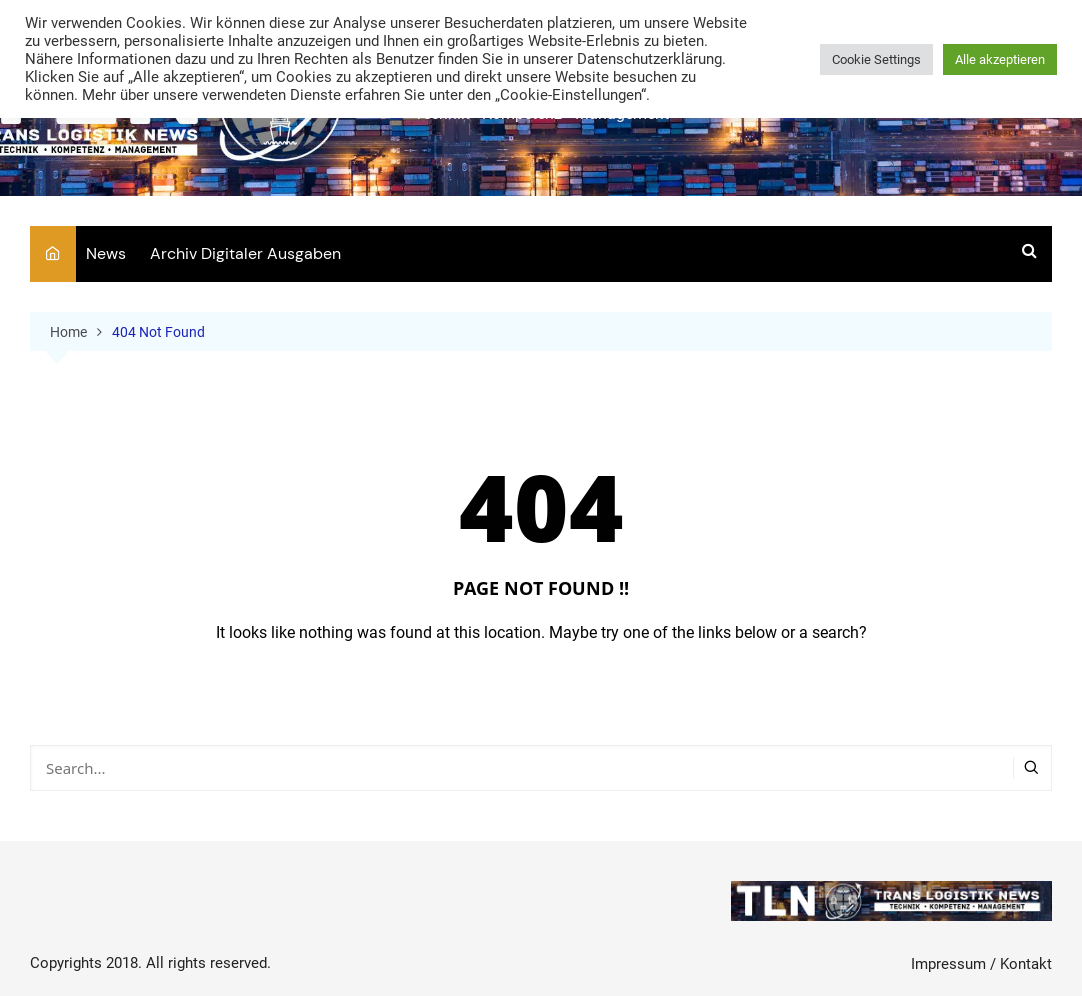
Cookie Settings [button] (876, 59)
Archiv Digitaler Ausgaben (245, 253)
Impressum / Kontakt (981, 964)
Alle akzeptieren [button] (1000, 59)
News (106, 253)
